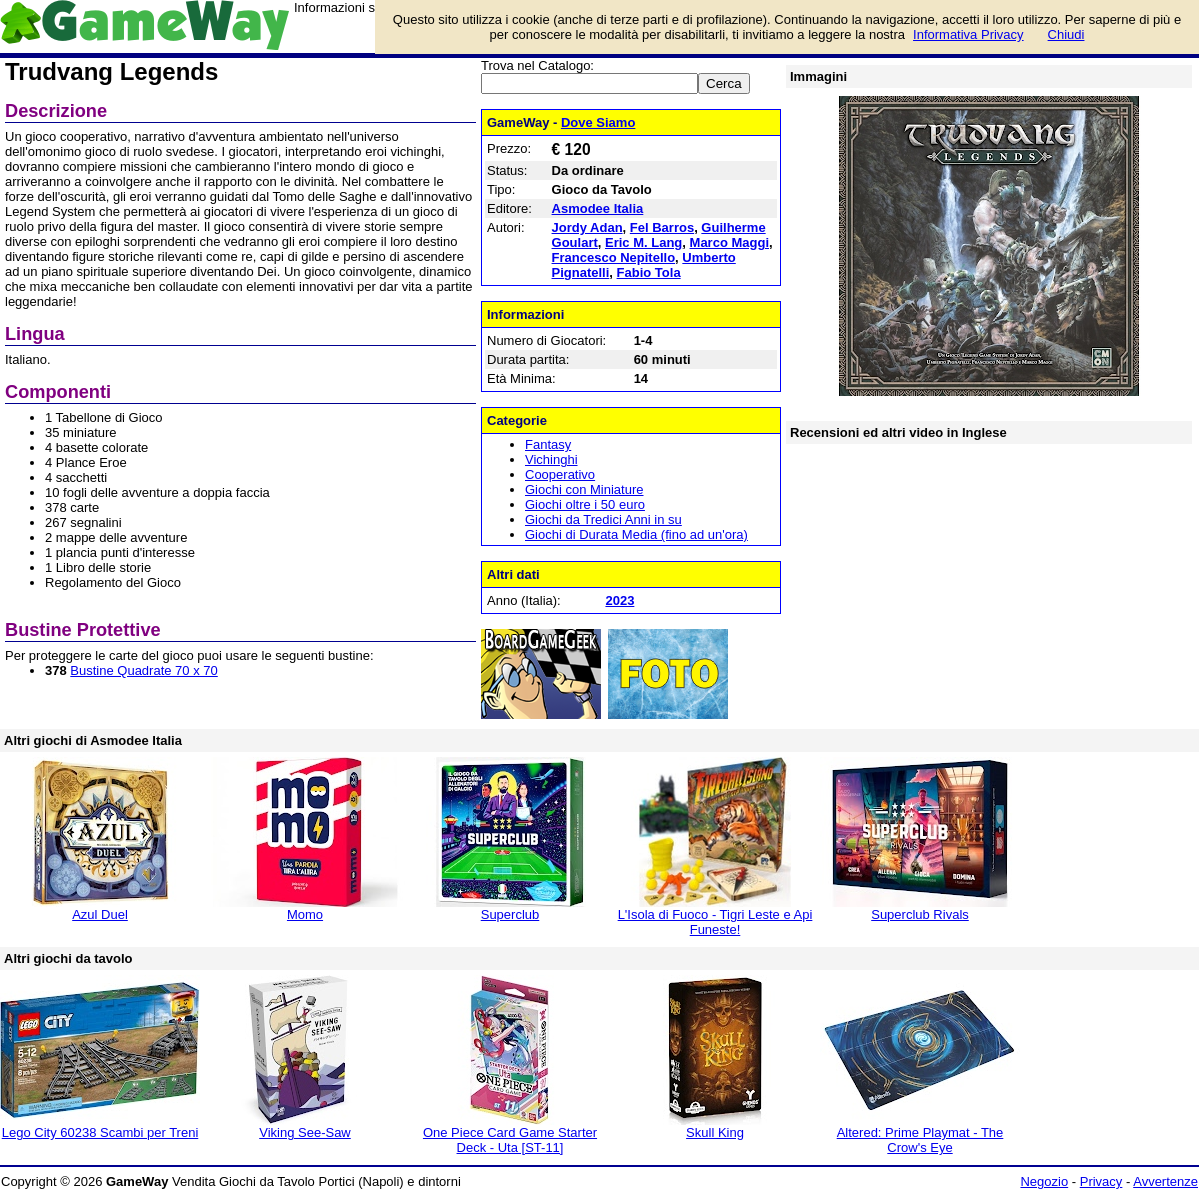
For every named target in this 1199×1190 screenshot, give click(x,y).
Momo (305, 914)
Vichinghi (551, 459)
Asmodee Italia (598, 208)
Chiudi (1066, 34)
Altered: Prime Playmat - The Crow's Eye (920, 1140)
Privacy (1101, 1181)
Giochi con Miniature (584, 489)
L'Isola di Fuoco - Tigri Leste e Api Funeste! (715, 922)
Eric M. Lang (643, 242)
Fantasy (548, 444)
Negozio (1044, 1181)
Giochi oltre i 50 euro (585, 504)
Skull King (715, 1132)
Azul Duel (100, 914)
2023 (619, 600)
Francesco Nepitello (614, 257)
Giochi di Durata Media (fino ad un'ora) (636, 534)
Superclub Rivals (920, 914)
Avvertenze (1165, 1181)
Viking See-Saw (305, 1132)
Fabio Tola (649, 272)
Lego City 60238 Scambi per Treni (100, 1132)
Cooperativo (560, 474)
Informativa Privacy (968, 34)
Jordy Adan (587, 227)
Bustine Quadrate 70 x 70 (143, 670)
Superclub (510, 914)
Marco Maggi (729, 242)
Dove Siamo (598, 122)
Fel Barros (662, 227)
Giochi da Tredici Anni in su (603, 519)
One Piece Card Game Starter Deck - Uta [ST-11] (510, 1140)
